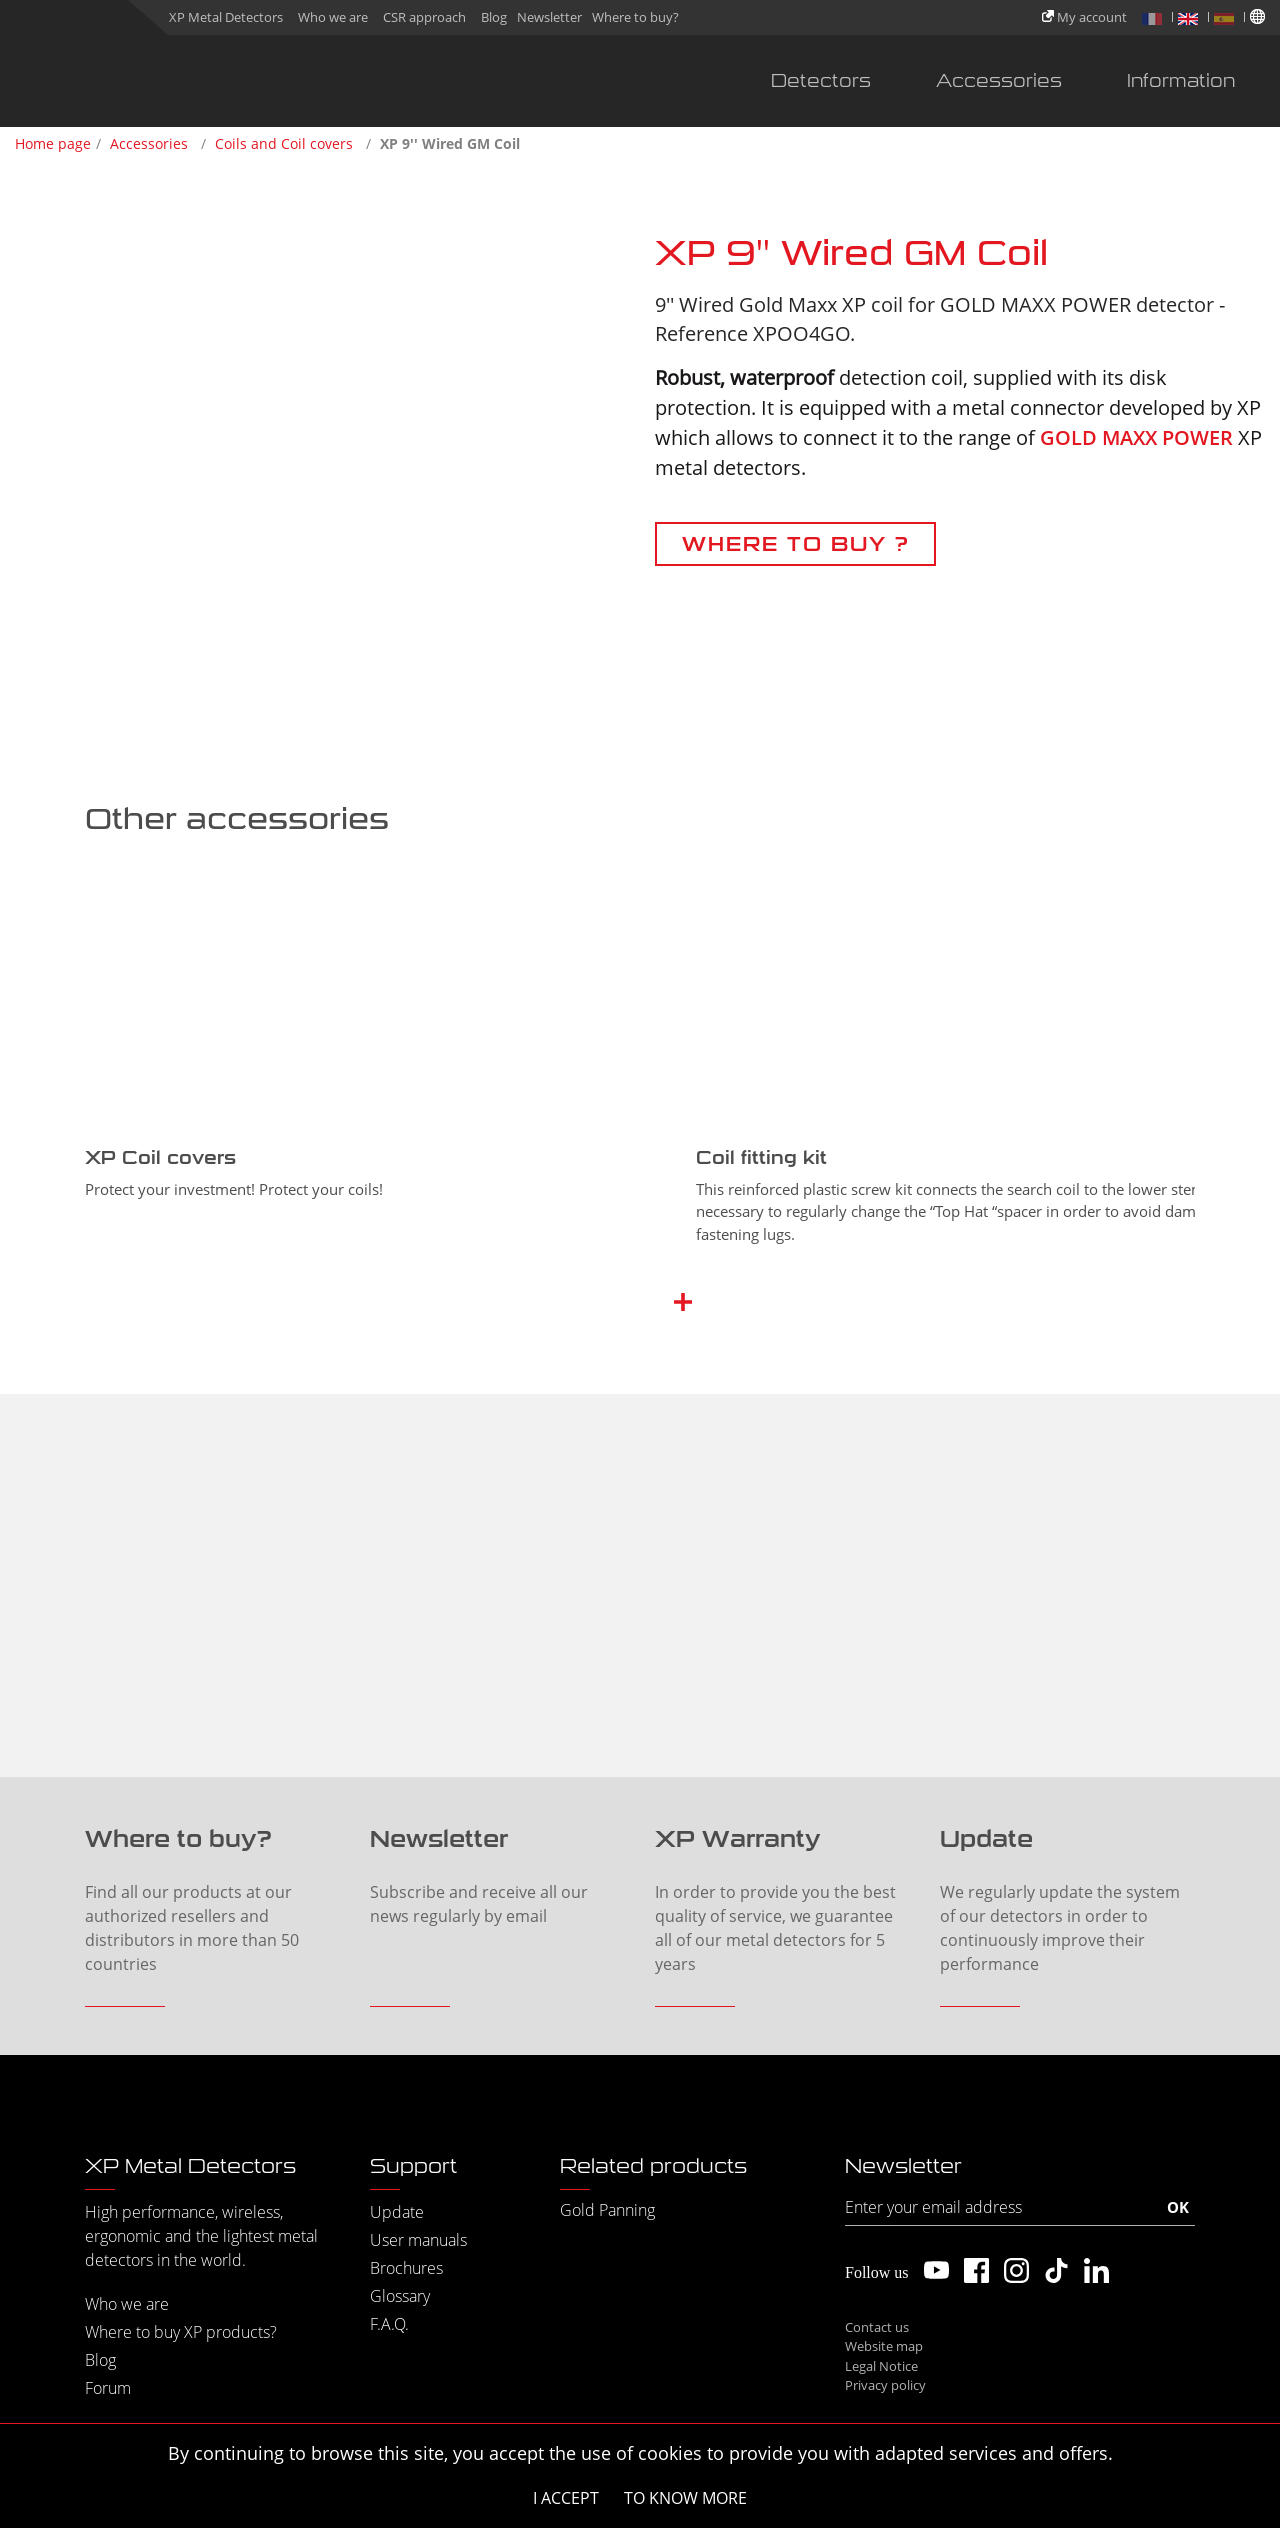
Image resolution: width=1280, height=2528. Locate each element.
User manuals (418, 2240)
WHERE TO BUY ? (796, 544)
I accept (566, 2498)
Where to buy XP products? (181, 2332)
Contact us (877, 2327)
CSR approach (424, 17)
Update (397, 2212)
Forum (108, 2388)
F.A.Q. (389, 2324)
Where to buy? (635, 17)
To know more (685, 2498)
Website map (884, 2346)
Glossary (400, 2296)
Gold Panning (607, 2210)
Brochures (406, 2268)
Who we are (333, 17)
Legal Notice (881, 2366)
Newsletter (549, 17)
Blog (494, 17)
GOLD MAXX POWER (1136, 437)
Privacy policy (885, 2385)
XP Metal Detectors (226, 17)
